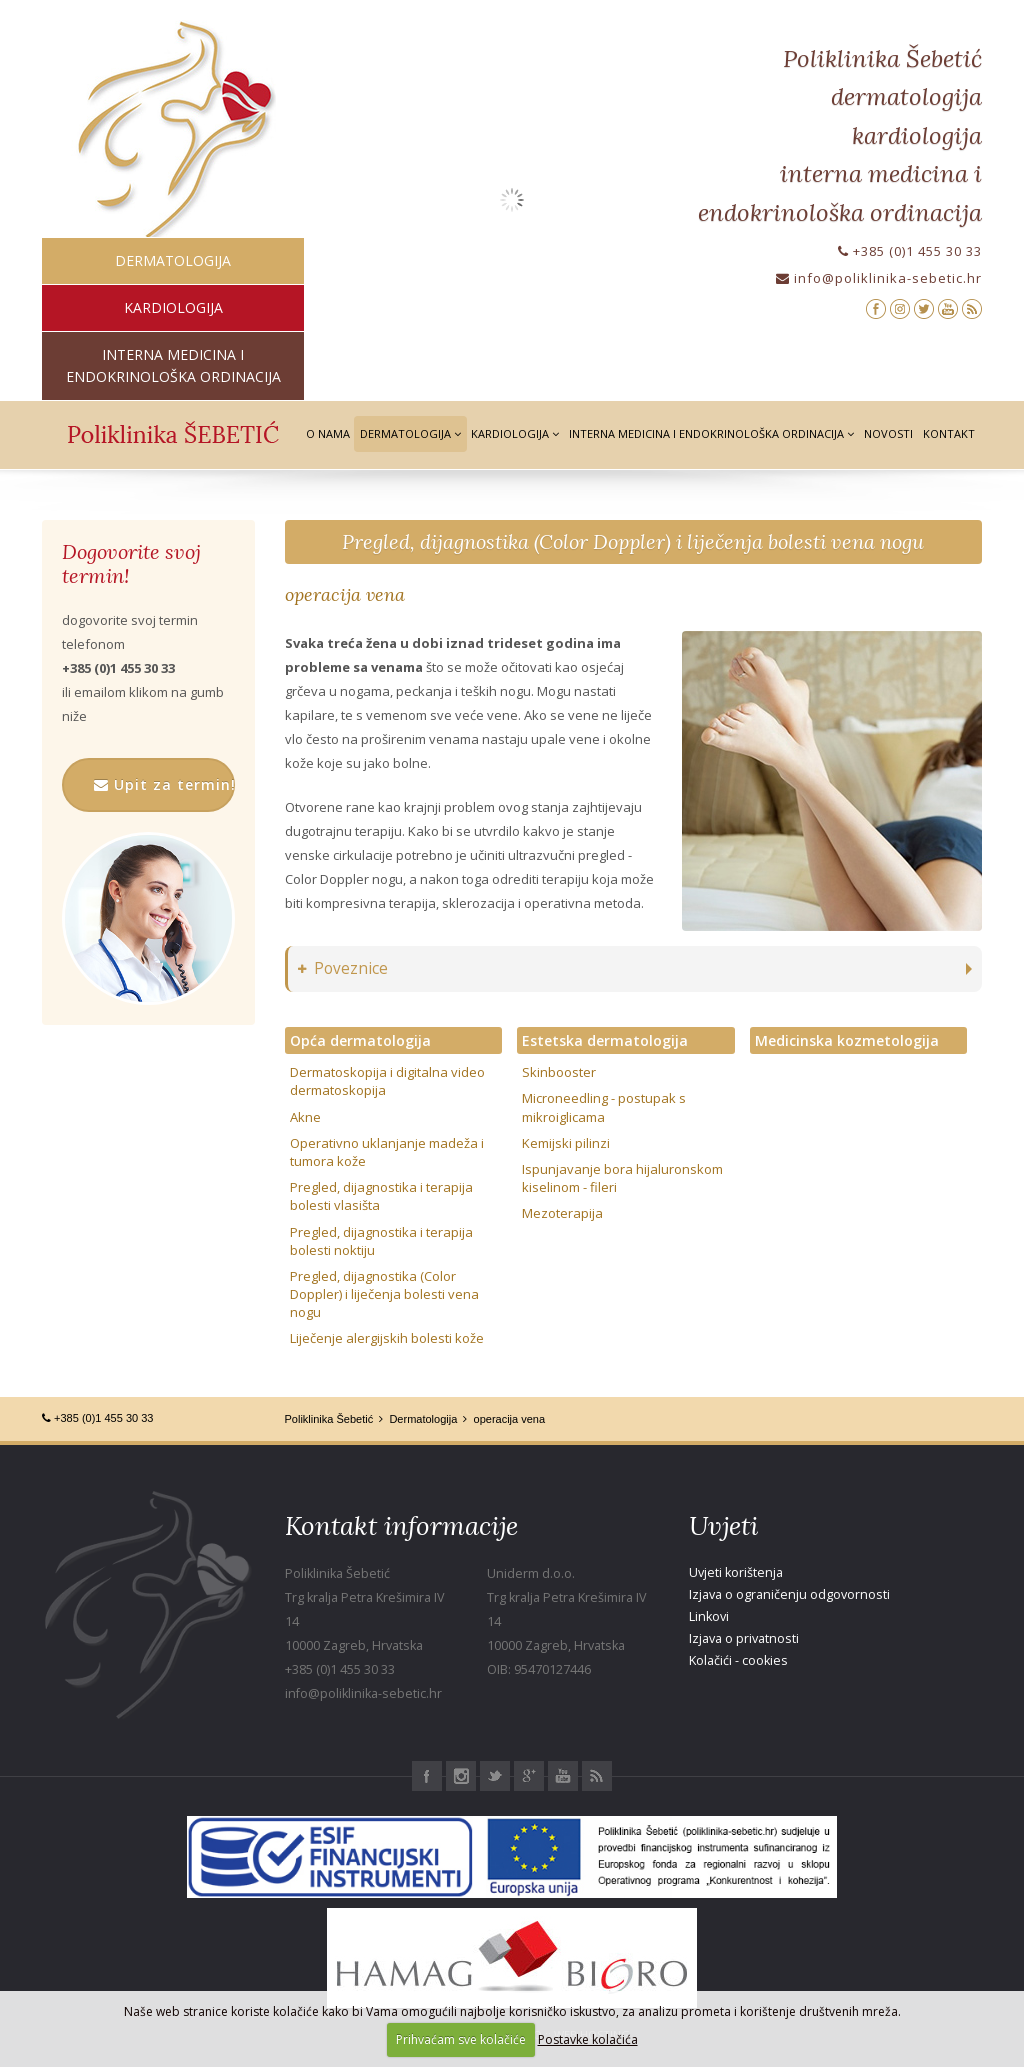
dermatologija (173, 260)
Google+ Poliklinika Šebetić (529, 1776)
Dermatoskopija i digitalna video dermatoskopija (387, 1081)
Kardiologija (515, 433)
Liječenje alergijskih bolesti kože (387, 1338)
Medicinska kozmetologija (847, 1040)
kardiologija (173, 307)
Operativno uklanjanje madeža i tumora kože (387, 1152)
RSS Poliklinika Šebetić (597, 1776)
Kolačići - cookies (738, 1660)
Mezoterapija (562, 1213)
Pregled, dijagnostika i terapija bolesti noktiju (381, 1241)
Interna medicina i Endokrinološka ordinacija (711, 433)
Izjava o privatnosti (744, 1638)
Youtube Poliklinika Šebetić (563, 1776)
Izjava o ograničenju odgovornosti (789, 1594)
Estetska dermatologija (605, 1040)
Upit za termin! (164, 784)
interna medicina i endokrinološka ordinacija (173, 365)
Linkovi (709, 1616)
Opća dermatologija (360, 1040)
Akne (305, 1117)
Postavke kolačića (588, 2039)
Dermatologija (410, 433)
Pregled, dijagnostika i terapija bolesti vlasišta (381, 1196)
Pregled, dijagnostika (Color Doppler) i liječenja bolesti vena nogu (633, 541)
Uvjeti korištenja (736, 1572)
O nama (328, 433)
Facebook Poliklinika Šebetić (427, 1776)
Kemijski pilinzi (566, 1143)
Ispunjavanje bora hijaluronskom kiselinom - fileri (622, 1178)
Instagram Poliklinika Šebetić (461, 1776)
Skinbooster (559, 1072)
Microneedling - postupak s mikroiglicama (604, 1107)
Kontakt (949, 433)
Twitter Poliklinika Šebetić (495, 1776)
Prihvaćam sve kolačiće (461, 2039)
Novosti (888, 433)
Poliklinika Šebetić (329, 1419)
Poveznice (343, 968)
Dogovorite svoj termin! (131, 564)
